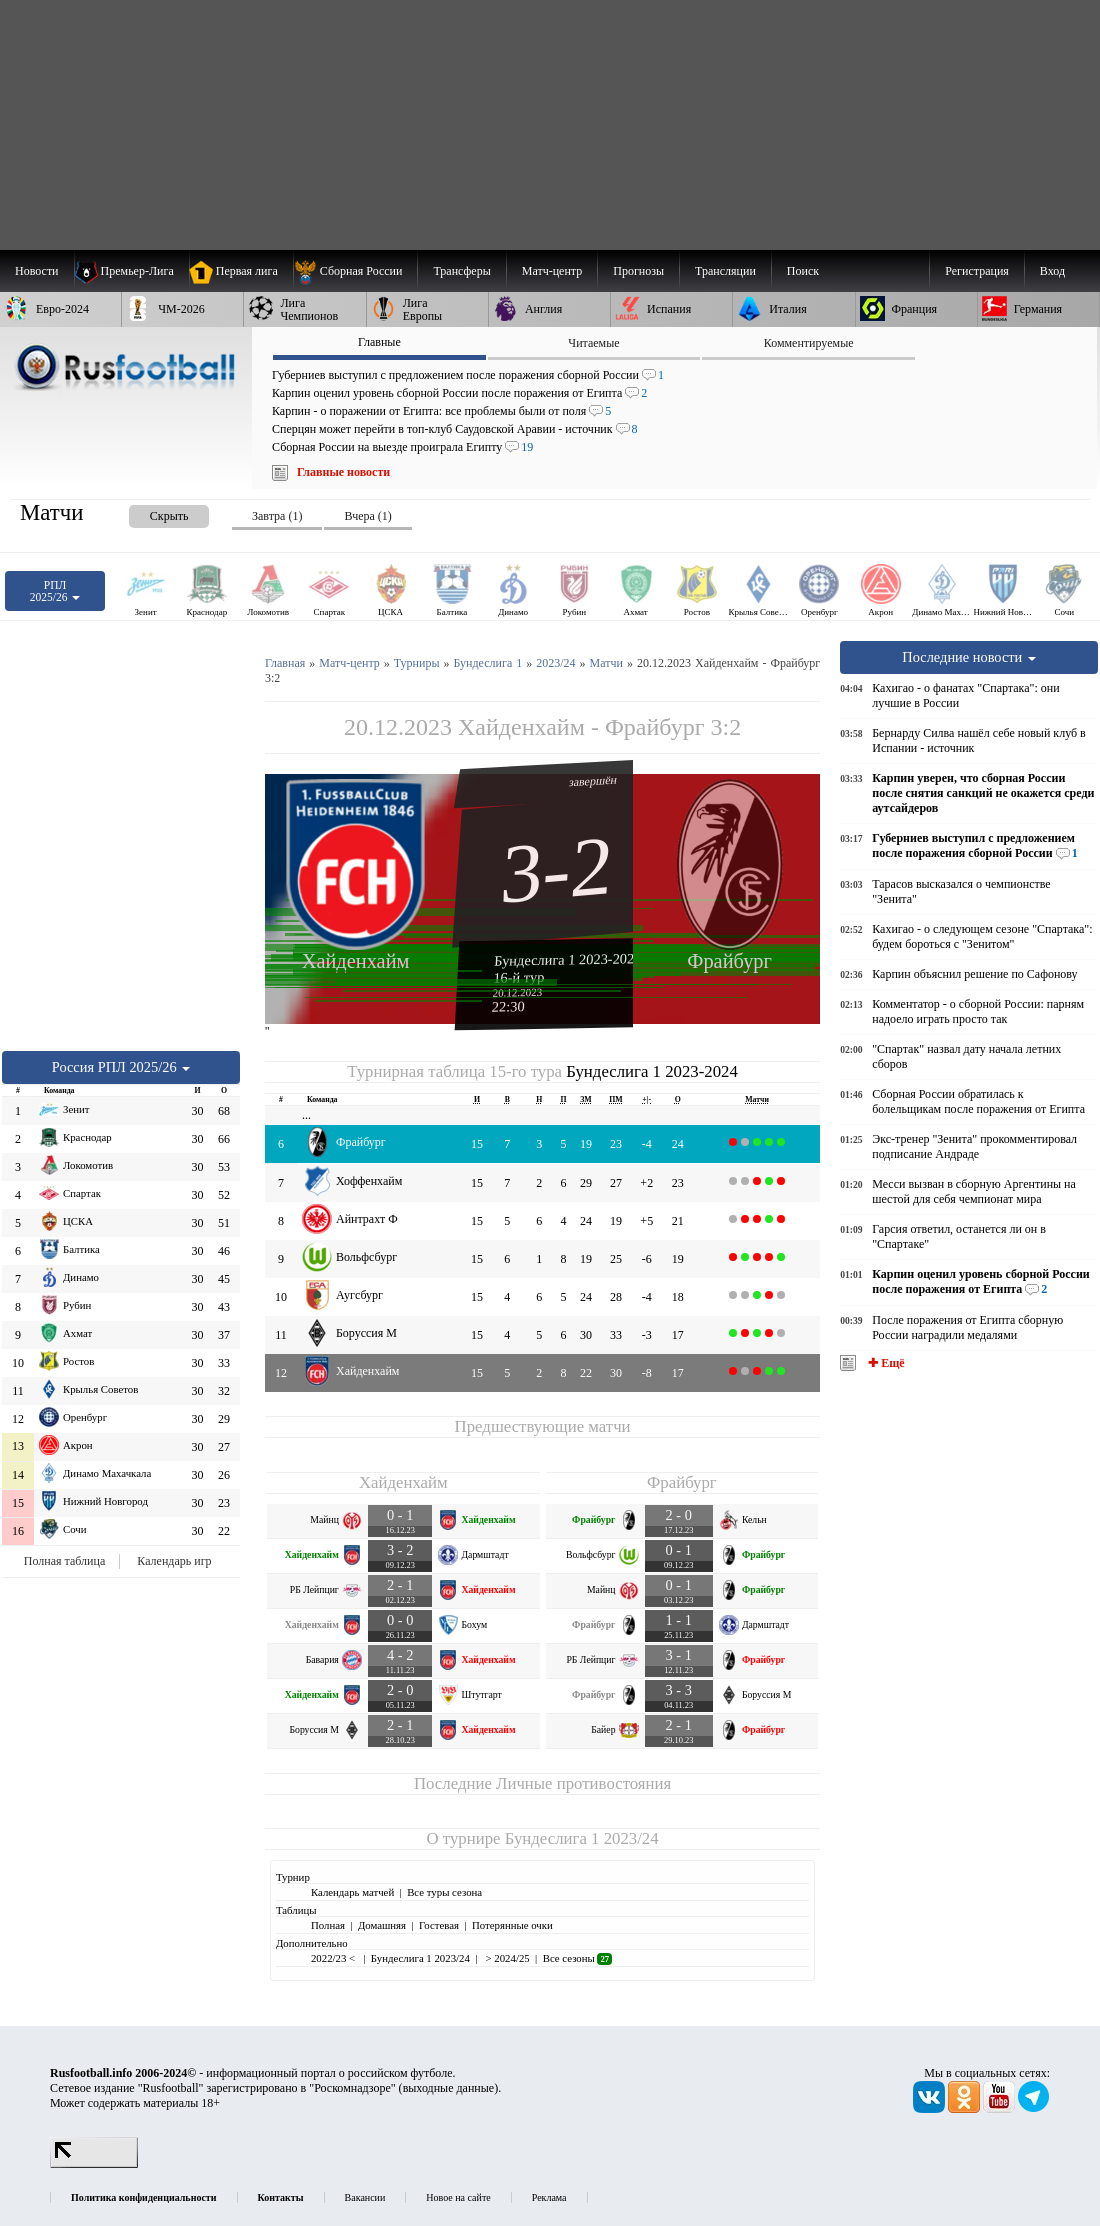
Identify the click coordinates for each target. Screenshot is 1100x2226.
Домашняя (382, 1925)
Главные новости (343, 472)
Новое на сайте (458, 2197)
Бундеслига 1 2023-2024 (568, 959)
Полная (328, 1925)
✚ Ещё (884, 1363)
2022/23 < (334, 1958)
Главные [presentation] (379, 342)
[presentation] (149, 512)
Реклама (549, 2197)
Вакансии (365, 2197)
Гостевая (439, 1925)
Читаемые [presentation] (593, 343)
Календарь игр (174, 1561)
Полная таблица (64, 1561)
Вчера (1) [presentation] (367, 516)
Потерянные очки (512, 1925)
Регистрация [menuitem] (977, 271)
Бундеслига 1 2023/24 (582, 1838)
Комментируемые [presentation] (809, 343)
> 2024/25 (506, 1958)
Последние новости (969, 657)
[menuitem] (355, 271)
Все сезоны (577, 1958)
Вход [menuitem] (1052, 271)
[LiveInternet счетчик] (94, 2164)
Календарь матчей (352, 1892)
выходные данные (449, 2088)
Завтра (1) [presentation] (277, 516)
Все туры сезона (444, 1892)
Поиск (803, 271)
